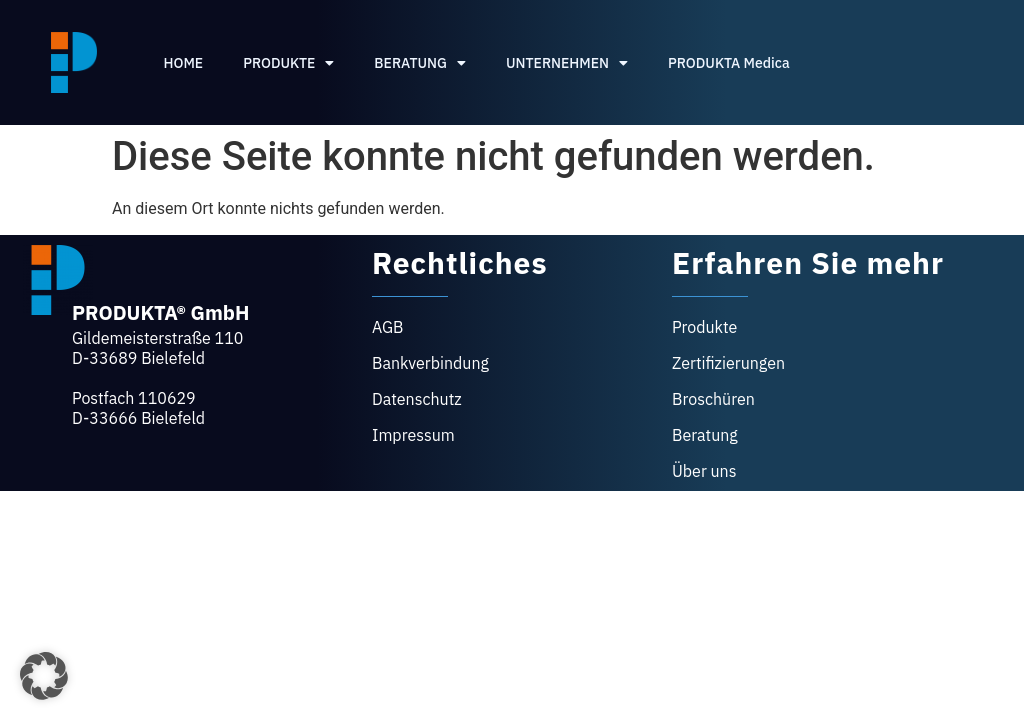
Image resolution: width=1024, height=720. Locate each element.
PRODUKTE (288, 63)
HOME (183, 63)
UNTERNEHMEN (567, 63)
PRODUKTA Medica (729, 63)
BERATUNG (420, 63)
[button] (44, 676)
